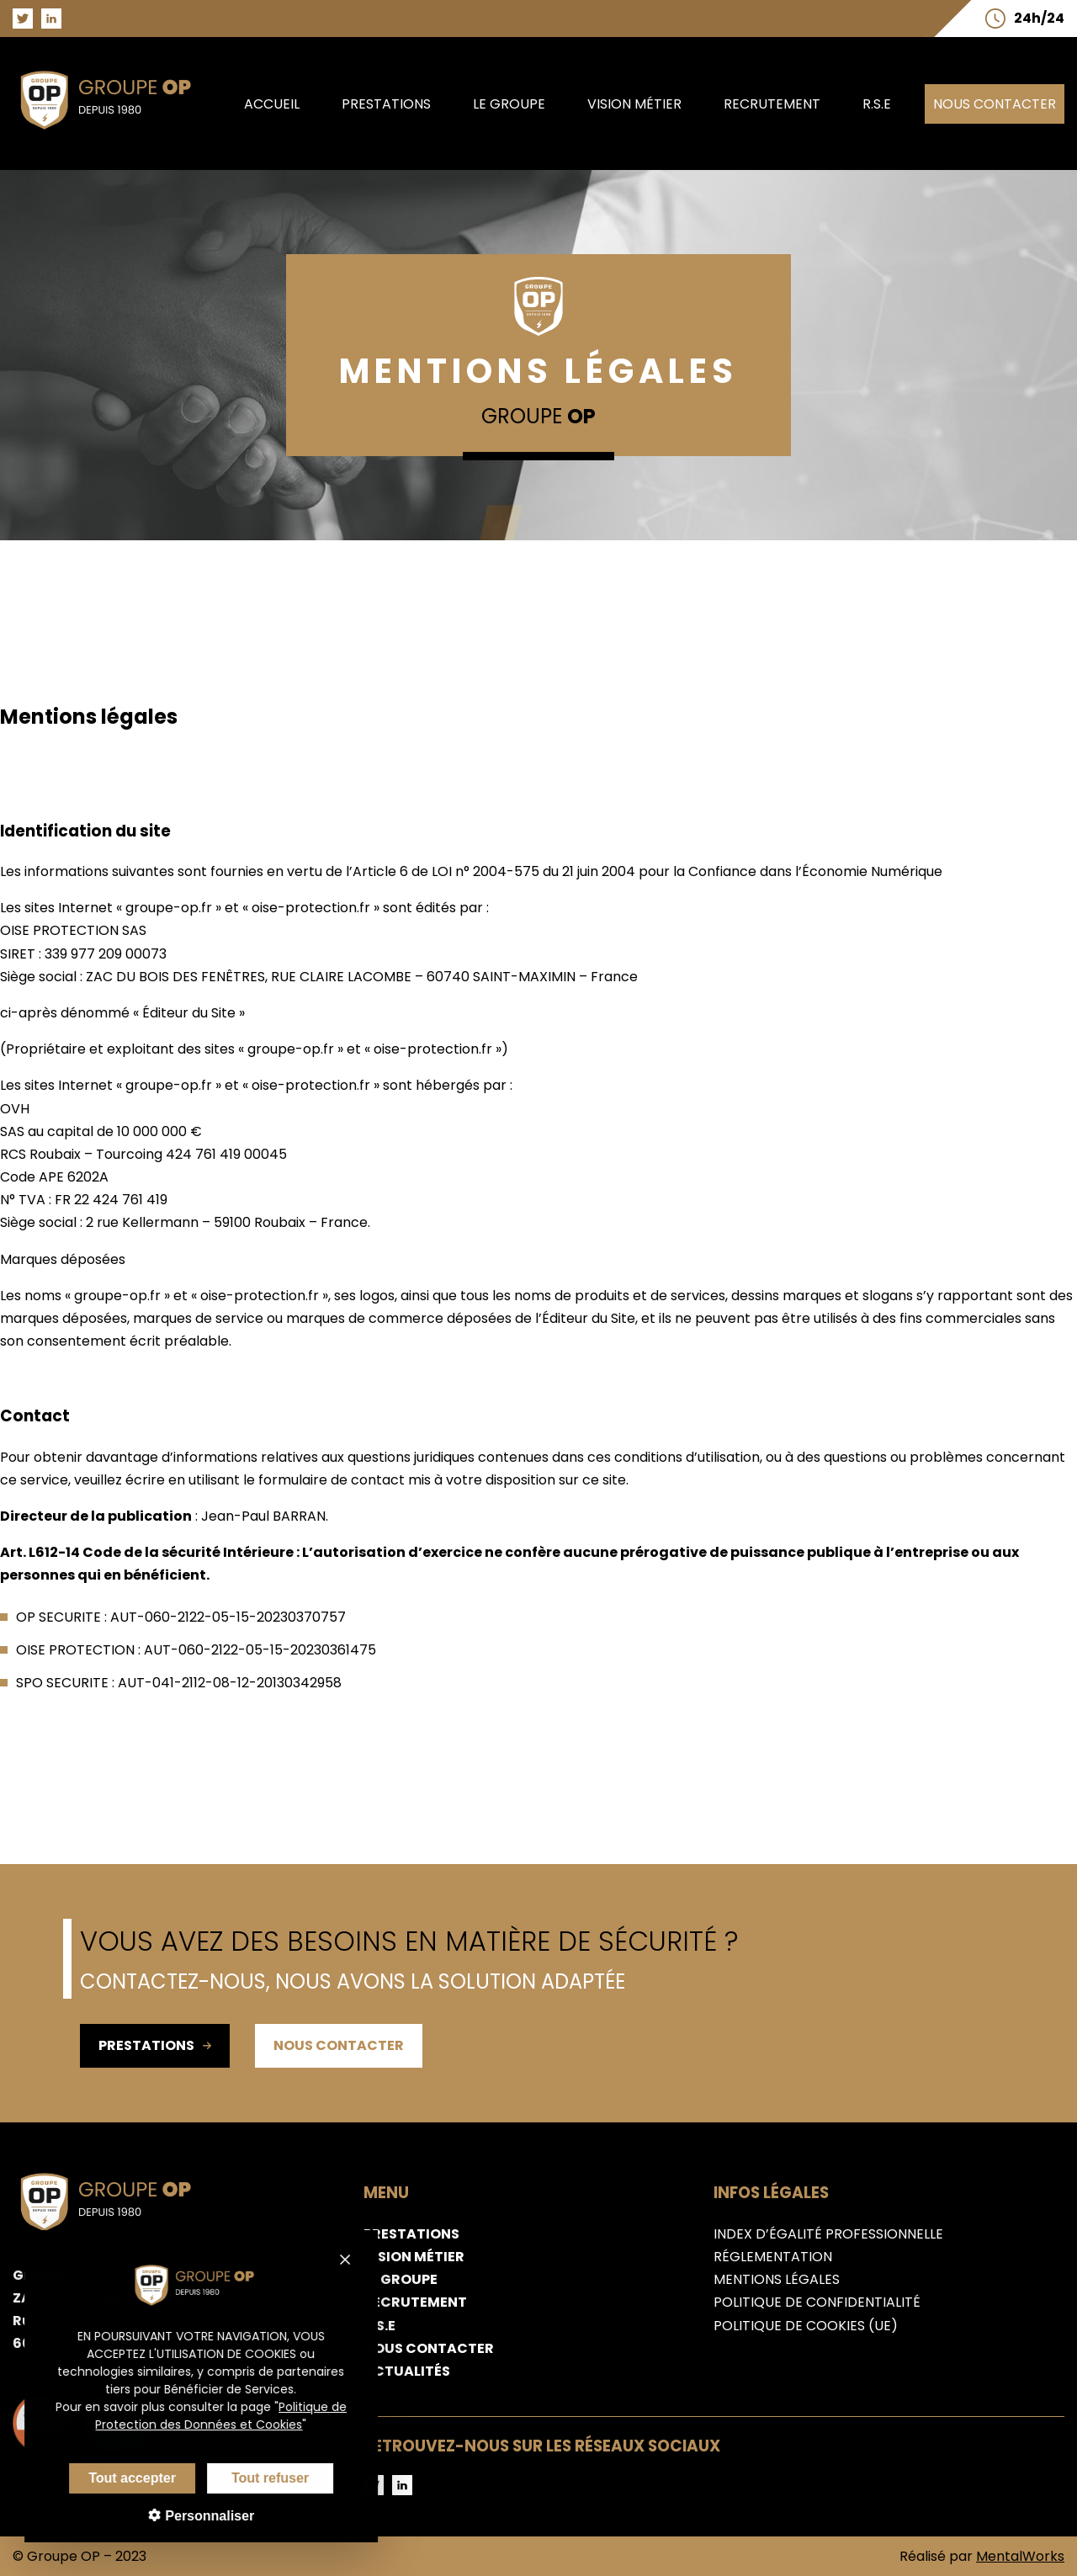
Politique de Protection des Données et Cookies (208, 2415)
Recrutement (772, 104)
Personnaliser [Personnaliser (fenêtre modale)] (194, 2516)
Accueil (272, 104)
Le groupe (509, 104)
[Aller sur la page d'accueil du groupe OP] (115, 133)
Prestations (386, 104)
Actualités (406, 2371)
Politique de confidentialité (817, 2302)
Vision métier (634, 104)
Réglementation (773, 2256)
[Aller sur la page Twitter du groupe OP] (23, 18)
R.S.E (876, 104)
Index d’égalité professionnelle (828, 2234)
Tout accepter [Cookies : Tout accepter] (118, 2478)
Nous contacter (994, 104)
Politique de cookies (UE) (806, 2325)
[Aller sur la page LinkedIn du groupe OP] (51, 18)
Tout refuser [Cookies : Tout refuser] (256, 2478)
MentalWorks (1020, 2556)
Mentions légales (777, 2279)
